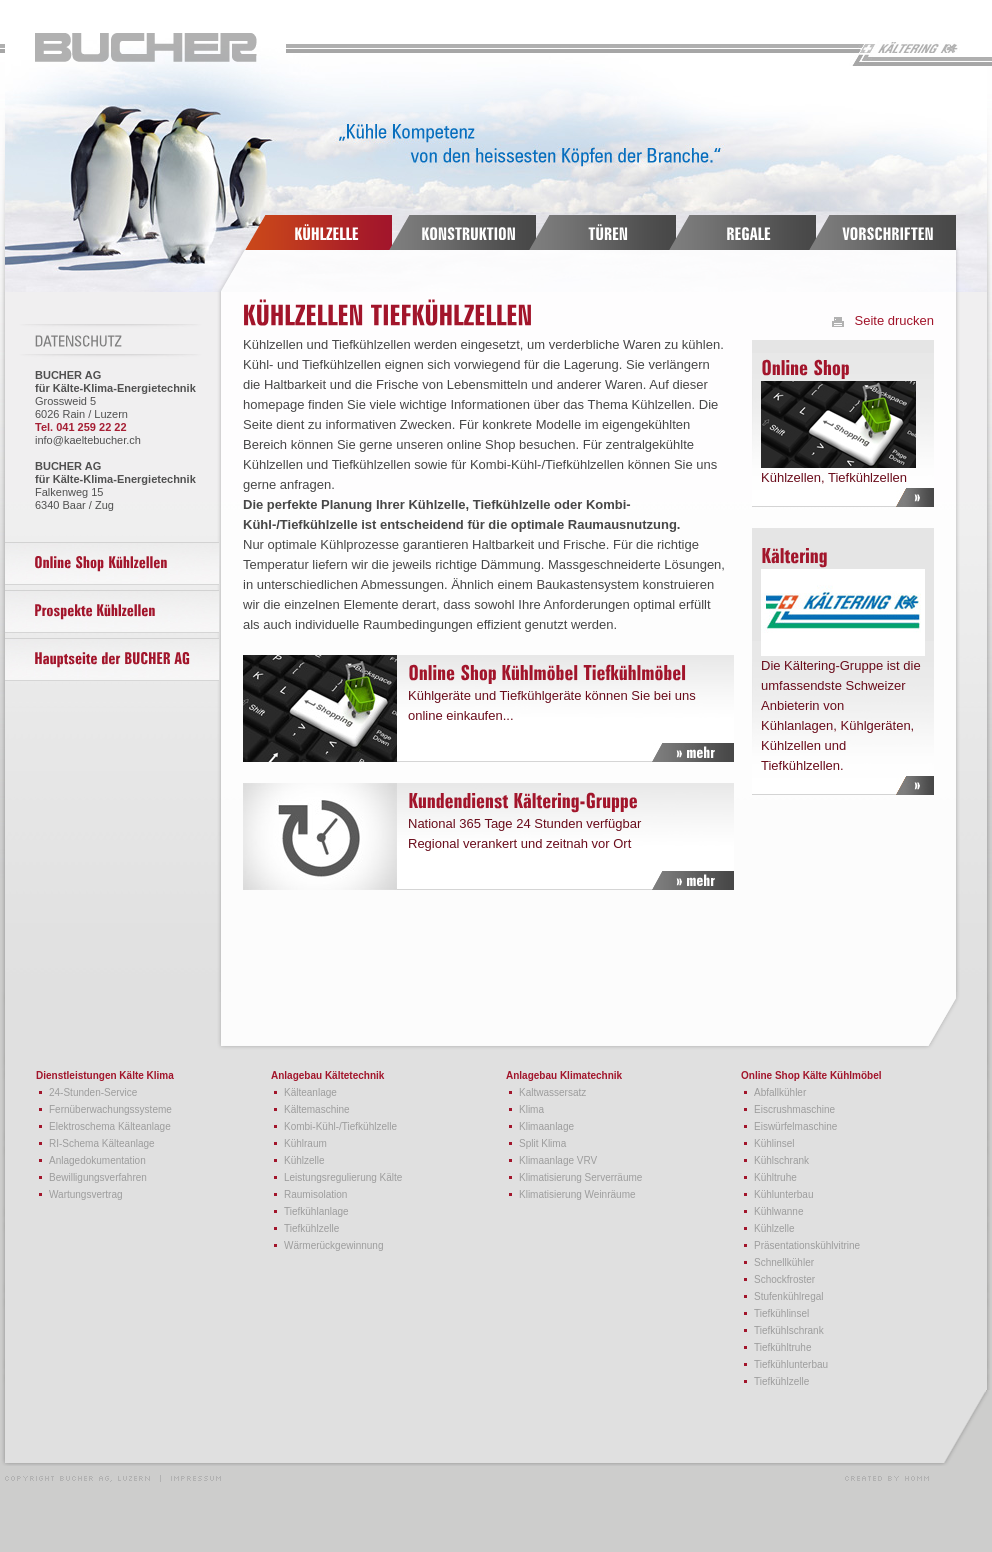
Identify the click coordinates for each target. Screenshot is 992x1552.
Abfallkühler (780, 1092)
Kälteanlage (310, 1092)
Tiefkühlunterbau (791, 1364)
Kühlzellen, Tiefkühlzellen (837, 417)
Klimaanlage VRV (558, 1160)
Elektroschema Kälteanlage (110, 1126)
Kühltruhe (775, 1177)
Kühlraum (305, 1143)
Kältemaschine (317, 1109)
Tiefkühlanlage (316, 1211)
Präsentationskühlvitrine (807, 1245)
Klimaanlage (546, 1126)
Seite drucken (895, 320)
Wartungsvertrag (86, 1194)
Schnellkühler (784, 1262)
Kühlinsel (774, 1143)
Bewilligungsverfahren (98, 1177)
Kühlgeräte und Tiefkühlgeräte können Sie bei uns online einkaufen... (478, 708)
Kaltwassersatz (552, 1092)
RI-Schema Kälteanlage (102, 1143)
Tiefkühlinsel (781, 1313)
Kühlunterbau (784, 1194)
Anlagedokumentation (97, 1160)
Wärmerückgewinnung (334, 1245)
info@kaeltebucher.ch (88, 440)
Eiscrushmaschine (794, 1109)
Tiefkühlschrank (789, 1330)
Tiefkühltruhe (782, 1347)
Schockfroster (784, 1279)
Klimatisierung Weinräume (577, 1194)
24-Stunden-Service (93, 1092)
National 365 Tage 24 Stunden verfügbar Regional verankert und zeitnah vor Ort (478, 836)
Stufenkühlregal (789, 1296)
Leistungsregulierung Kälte (343, 1177)
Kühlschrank (781, 1160)
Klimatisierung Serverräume (580, 1177)
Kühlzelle (304, 1160)
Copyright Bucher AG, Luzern (113, 1477)
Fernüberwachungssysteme (110, 1109)
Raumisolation (315, 1194)
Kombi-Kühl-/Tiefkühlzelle (340, 1126)
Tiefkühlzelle (311, 1228)
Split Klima (542, 1143)
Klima (531, 1109)
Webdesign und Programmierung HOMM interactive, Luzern (887, 1477)
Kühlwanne (778, 1211)
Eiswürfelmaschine (795, 1126)
